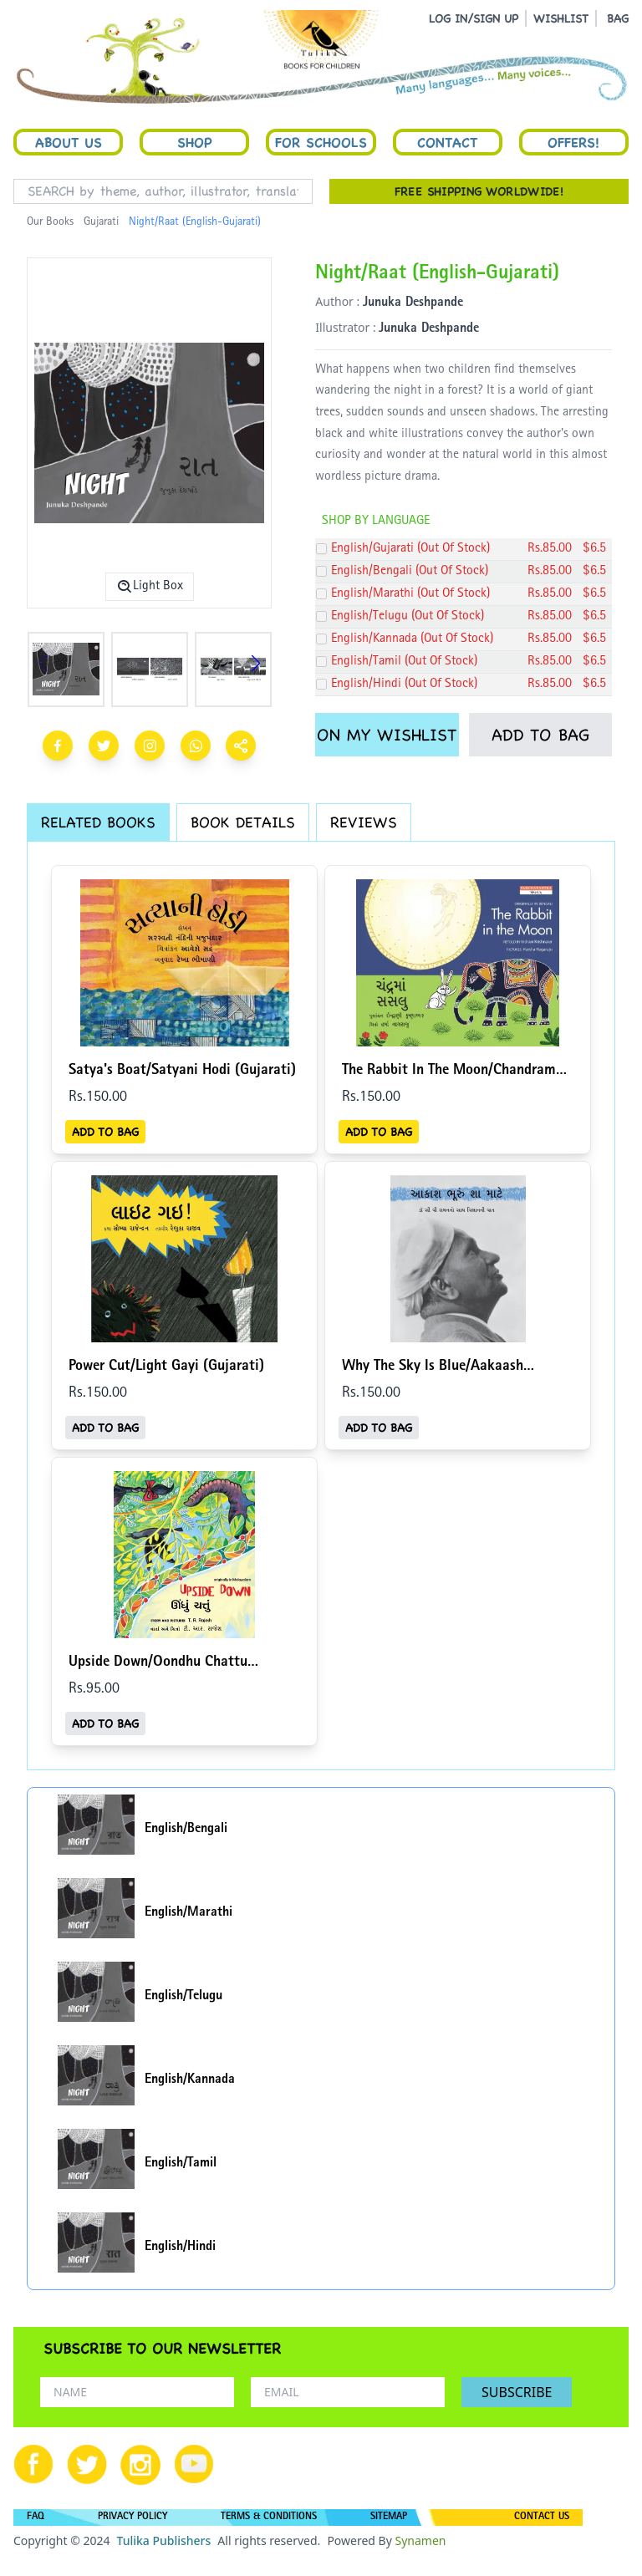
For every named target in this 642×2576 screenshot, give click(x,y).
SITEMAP (388, 2517)
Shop (194, 142)
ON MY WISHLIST (386, 735)
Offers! (573, 142)
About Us (68, 142)
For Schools (321, 142)
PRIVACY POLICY (132, 2517)
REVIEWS (363, 822)
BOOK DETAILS (243, 822)
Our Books (50, 222)
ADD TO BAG (540, 735)
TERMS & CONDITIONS (269, 2517)
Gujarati (101, 222)
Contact (447, 142)
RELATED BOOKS (98, 822)
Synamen (420, 2540)
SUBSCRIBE (517, 2392)
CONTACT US (541, 2517)
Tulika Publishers (163, 2540)
